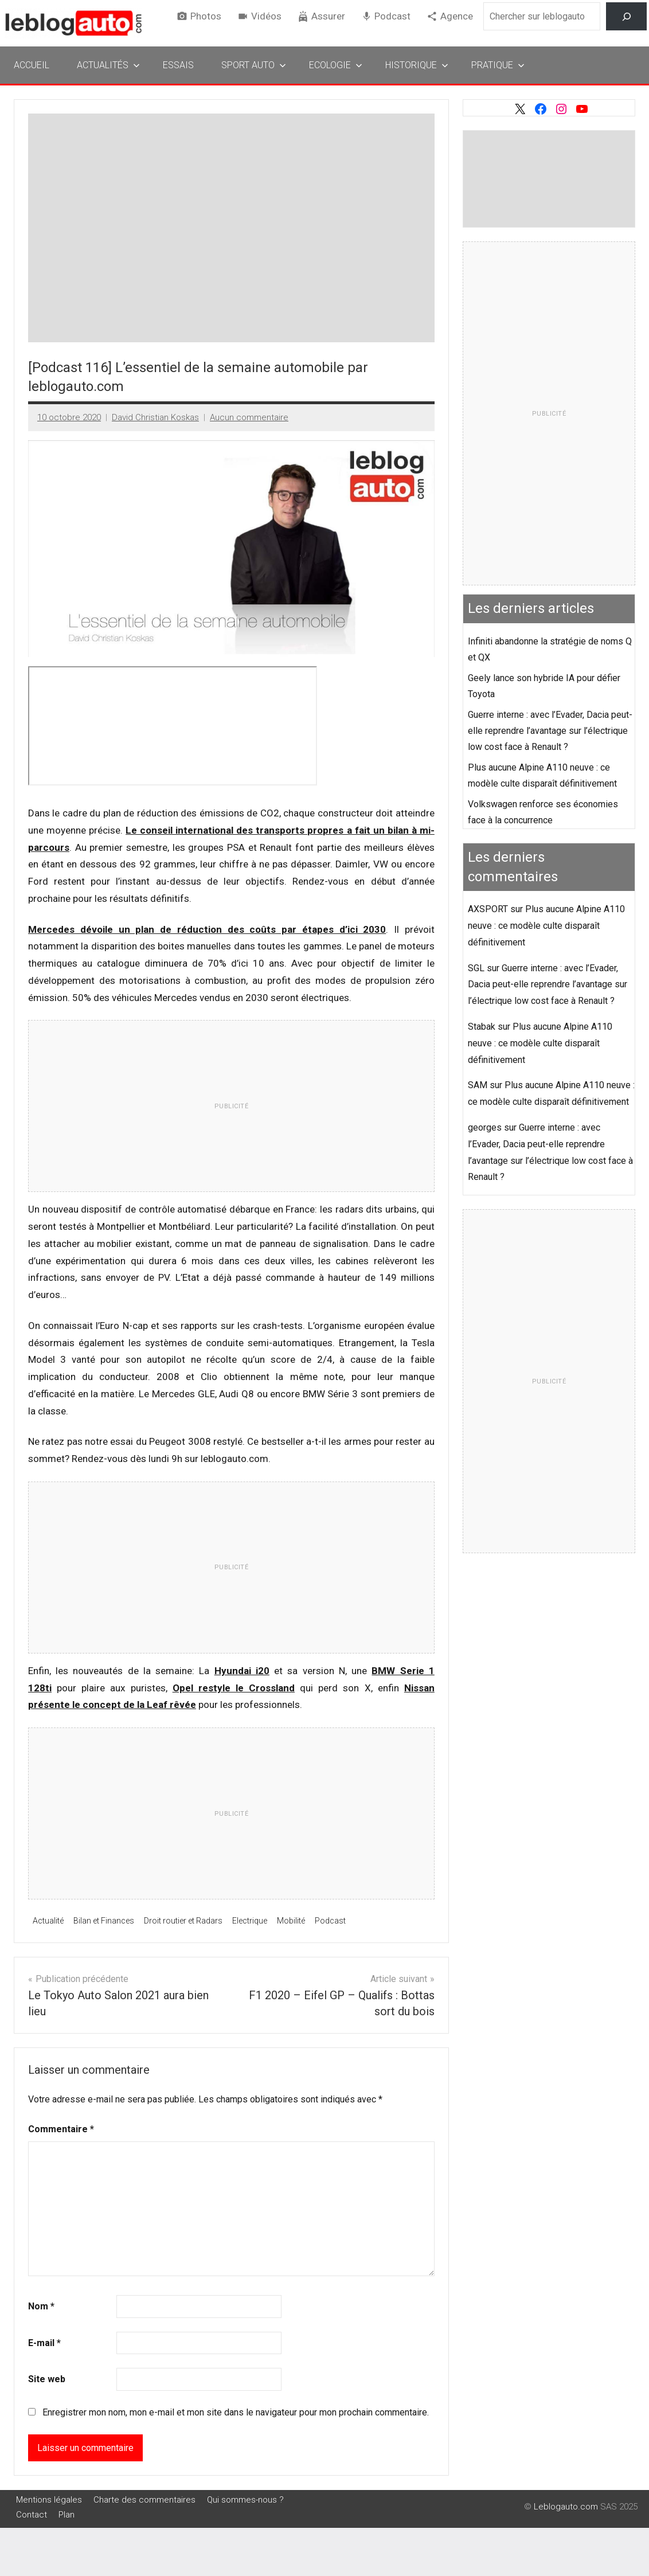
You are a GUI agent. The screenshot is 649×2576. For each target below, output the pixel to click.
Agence (456, 16)
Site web (46, 2379)
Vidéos (266, 16)
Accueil (31, 65)
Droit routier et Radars (194, 1921)
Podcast (392, 16)
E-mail (44, 2342)
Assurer (328, 16)
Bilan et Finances (109, 1921)
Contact (31, 2515)
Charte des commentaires (144, 2500)
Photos (205, 16)
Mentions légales (49, 2500)
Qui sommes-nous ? (245, 2500)
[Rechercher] (626, 16)
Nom (41, 2306)
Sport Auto (253, 65)
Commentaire (61, 2129)
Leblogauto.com (566, 2506)
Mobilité (310, 1921)
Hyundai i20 (241, 1670)
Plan (66, 2515)
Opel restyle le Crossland (234, 1688)
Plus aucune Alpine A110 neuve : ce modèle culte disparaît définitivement (546, 926)
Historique (416, 65)
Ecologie (335, 65)
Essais (178, 65)
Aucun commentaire (249, 417)
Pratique (498, 65)
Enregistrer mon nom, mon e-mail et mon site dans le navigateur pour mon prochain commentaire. (235, 2412)
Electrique (266, 1921)
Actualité (50, 1921)
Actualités (108, 65)
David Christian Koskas (155, 417)
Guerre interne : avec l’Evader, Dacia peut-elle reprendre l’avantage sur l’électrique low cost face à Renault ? (550, 730)
